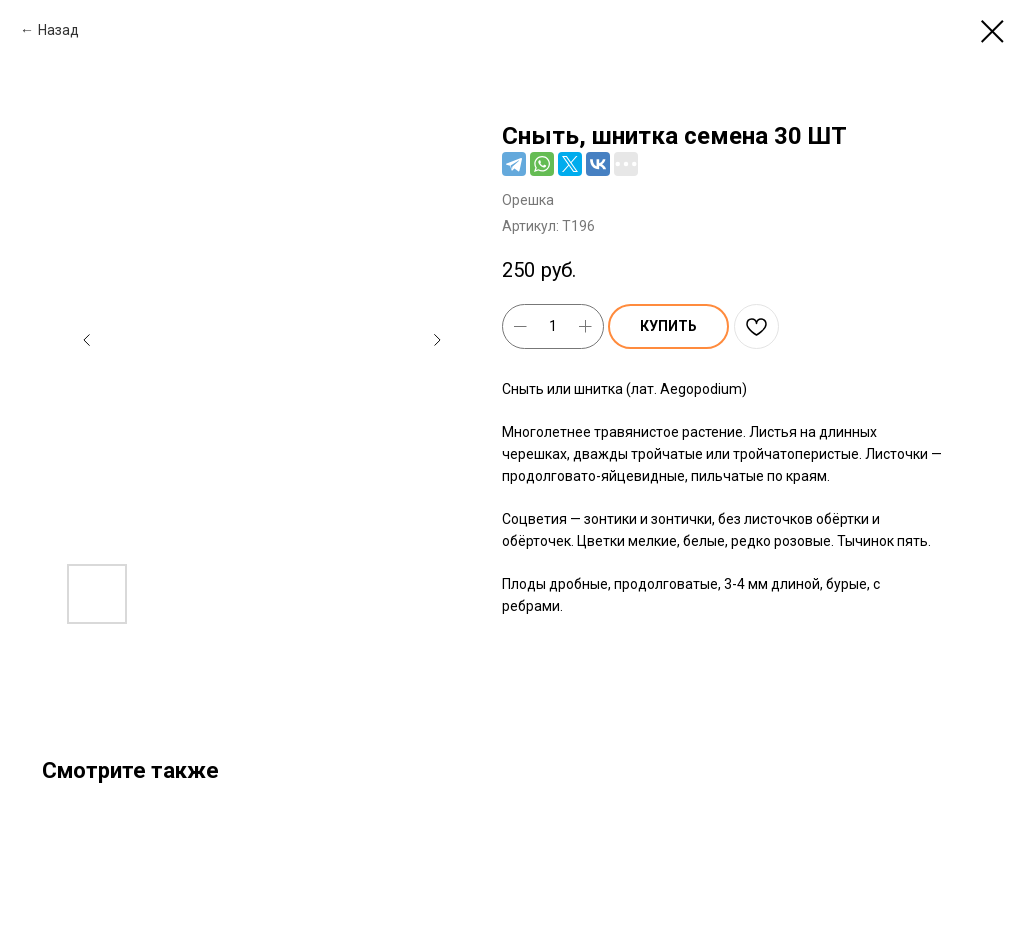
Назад (58, 30)
